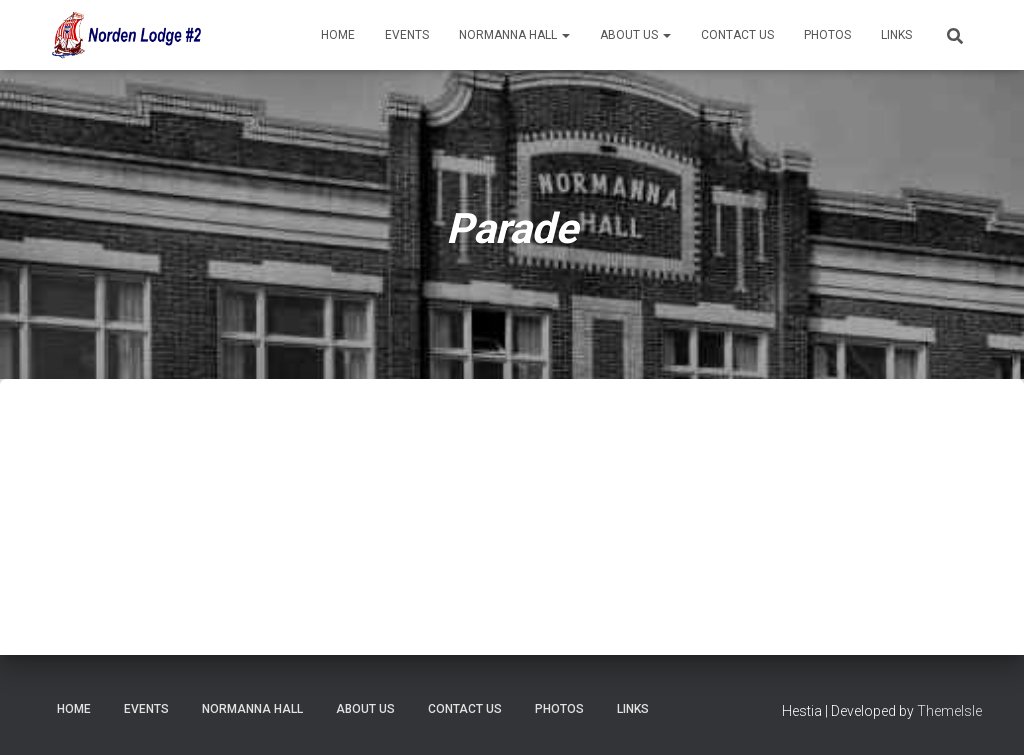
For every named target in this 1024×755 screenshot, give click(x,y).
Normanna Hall (514, 35)
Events (407, 35)
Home (338, 35)
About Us (635, 35)
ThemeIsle (949, 711)
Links (896, 35)
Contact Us (737, 35)
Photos (827, 35)
